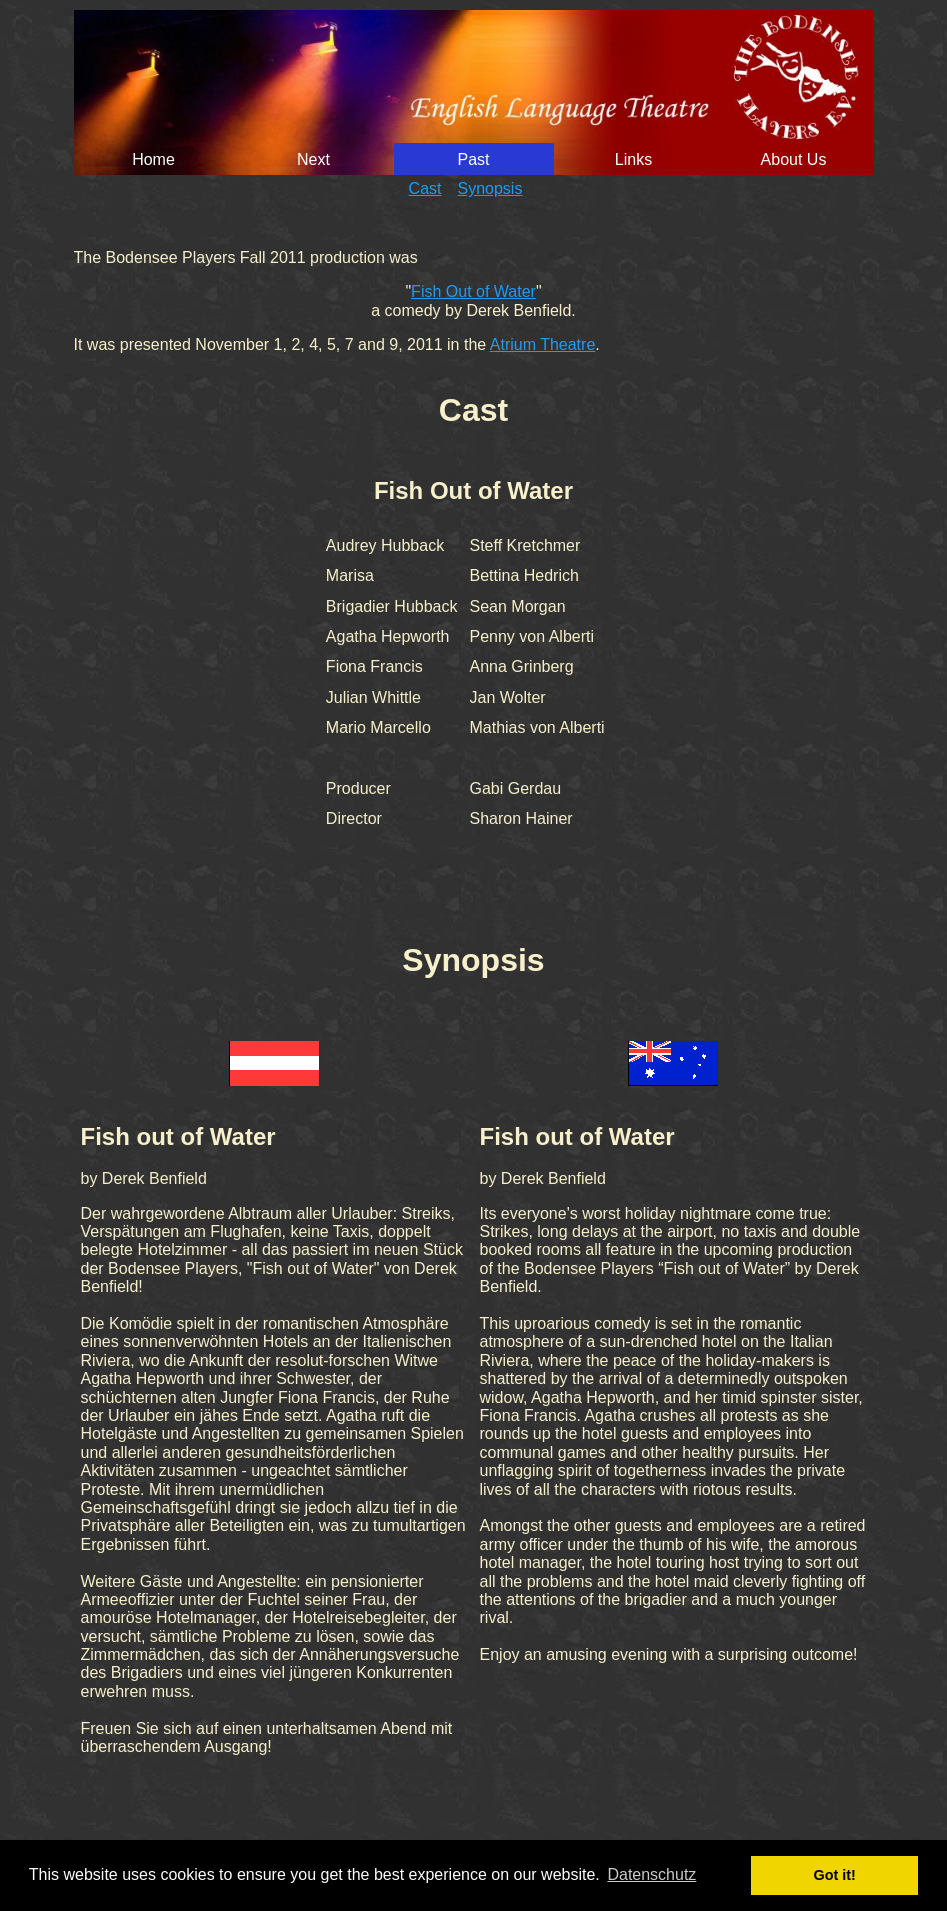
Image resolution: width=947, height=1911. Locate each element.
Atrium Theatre (543, 344)
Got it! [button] (835, 1875)
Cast (425, 188)
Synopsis (490, 188)
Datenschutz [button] (651, 1874)
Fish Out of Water (473, 291)
